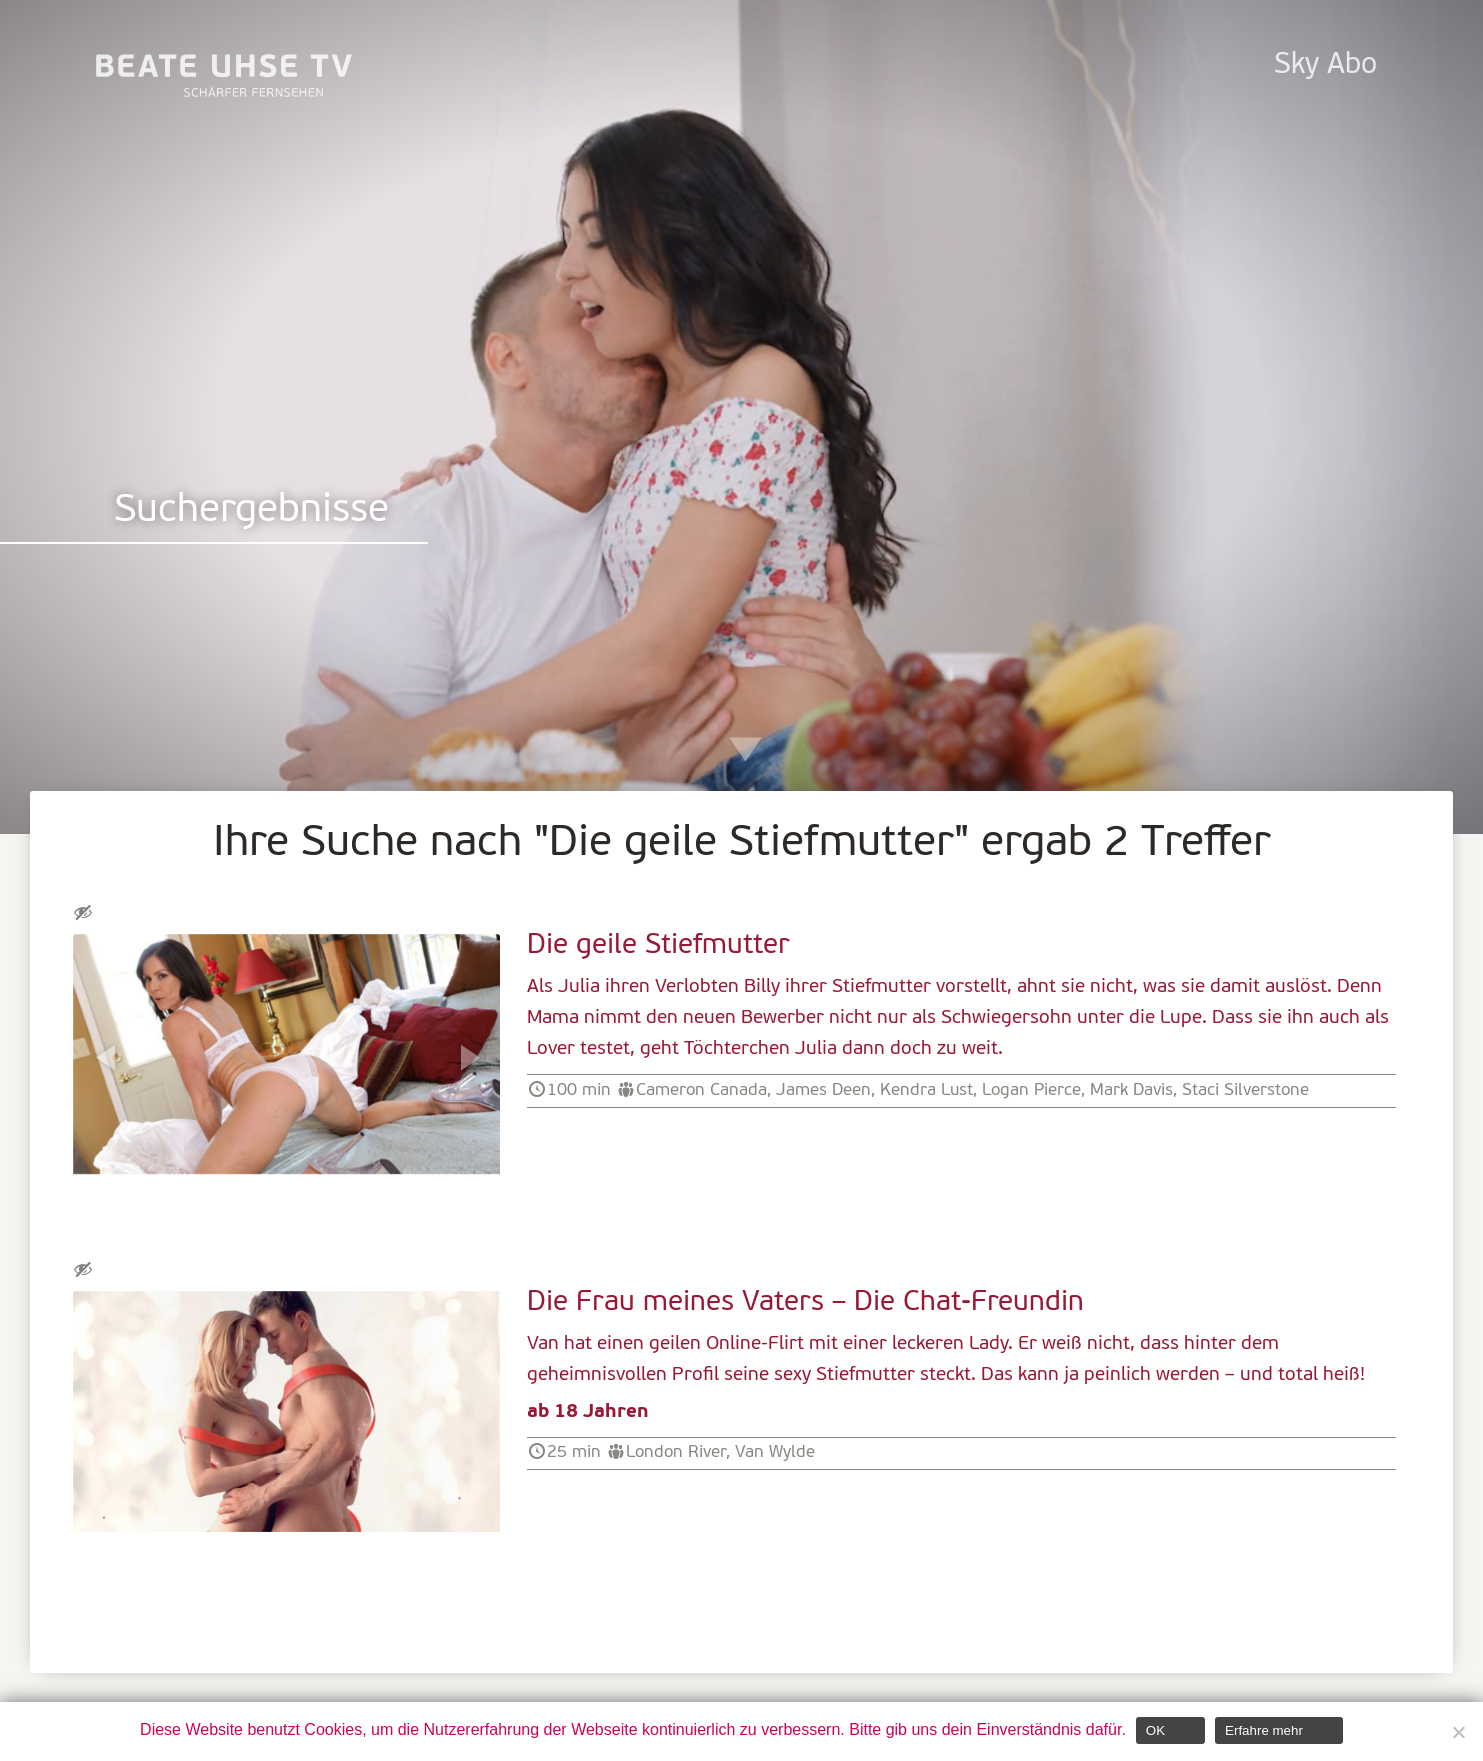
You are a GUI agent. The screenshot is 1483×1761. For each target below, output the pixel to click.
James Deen (823, 1090)
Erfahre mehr (1264, 1730)
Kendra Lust (926, 1090)
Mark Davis (1131, 1090)
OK (1155, 1730)
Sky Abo (1325, 65)
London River (676, 1452)
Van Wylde (775, 1452)
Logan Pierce (1031, 1090)
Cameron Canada (701, 1090)
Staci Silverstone (1245, 1090)
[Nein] (1458, 1732)
